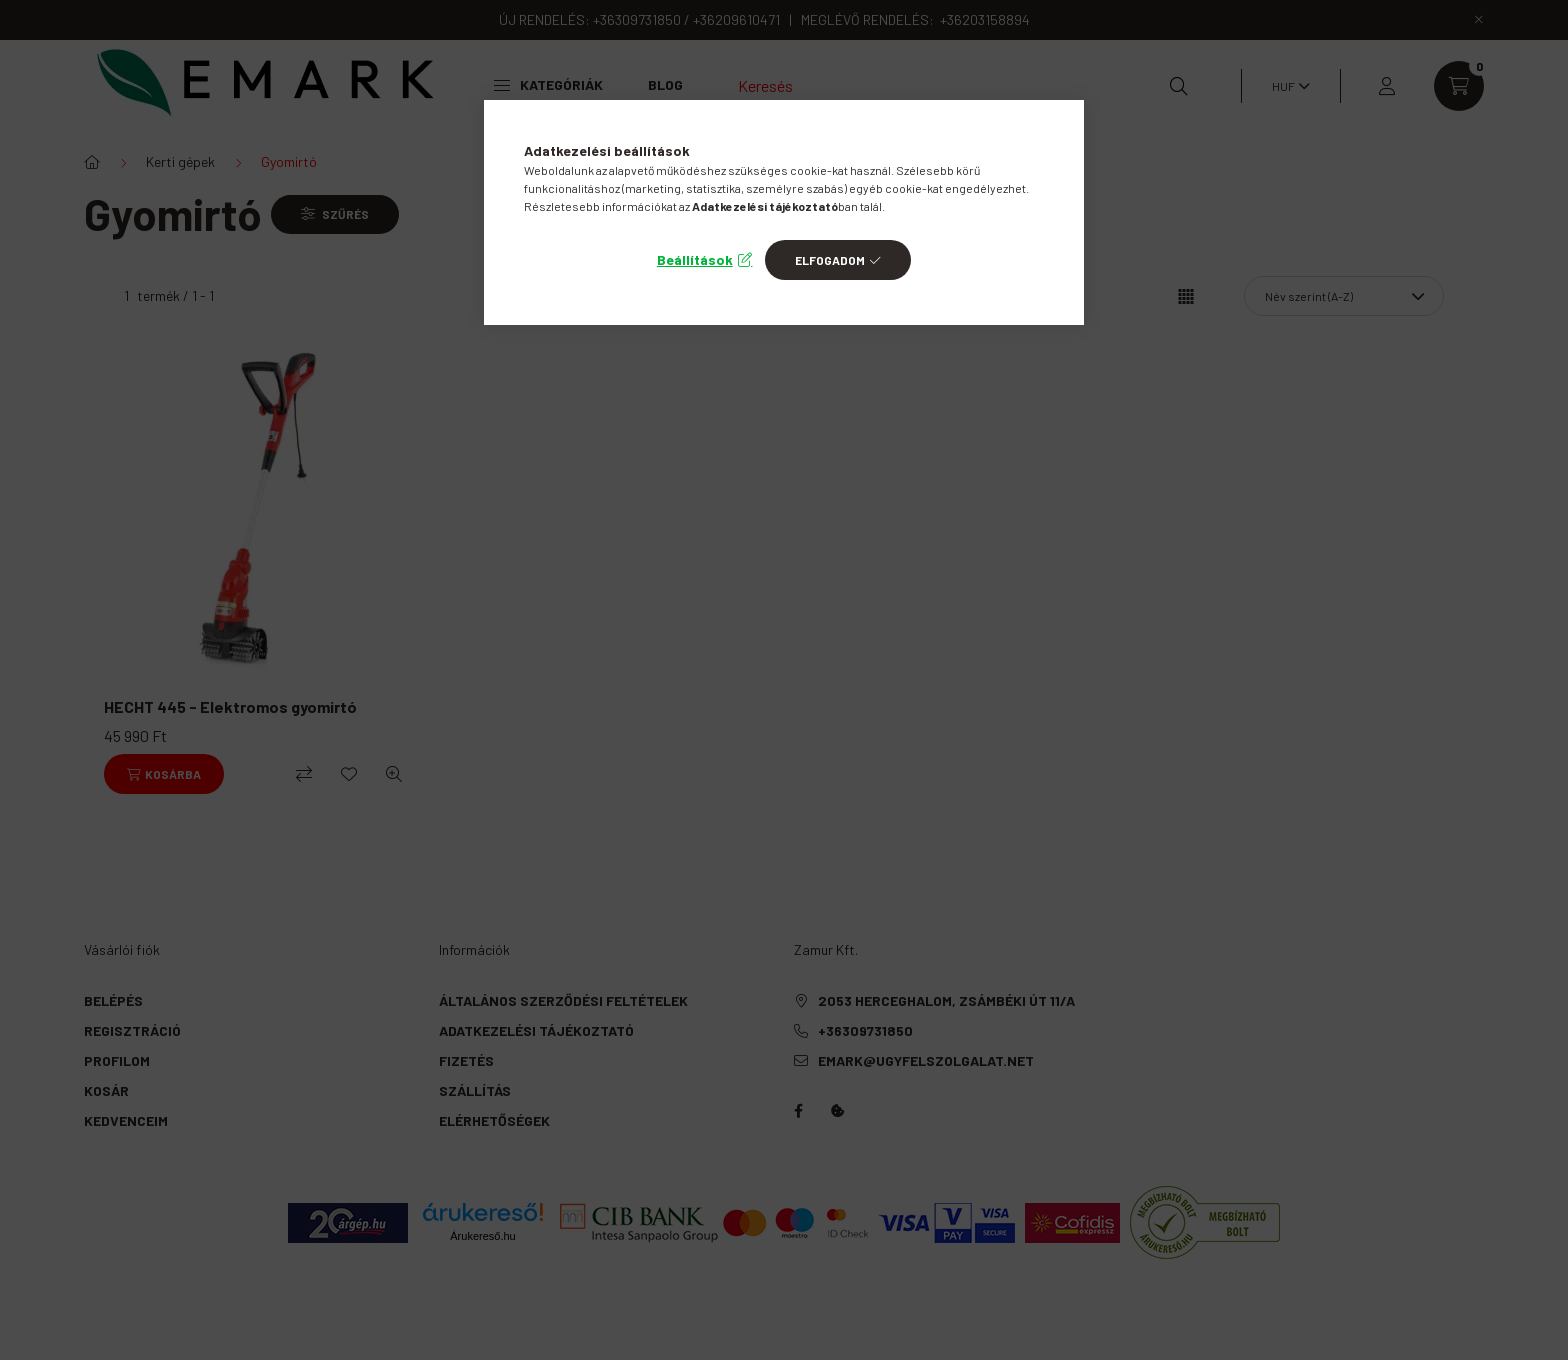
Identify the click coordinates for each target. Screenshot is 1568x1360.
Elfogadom (830, 260)
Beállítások (695, 259)
